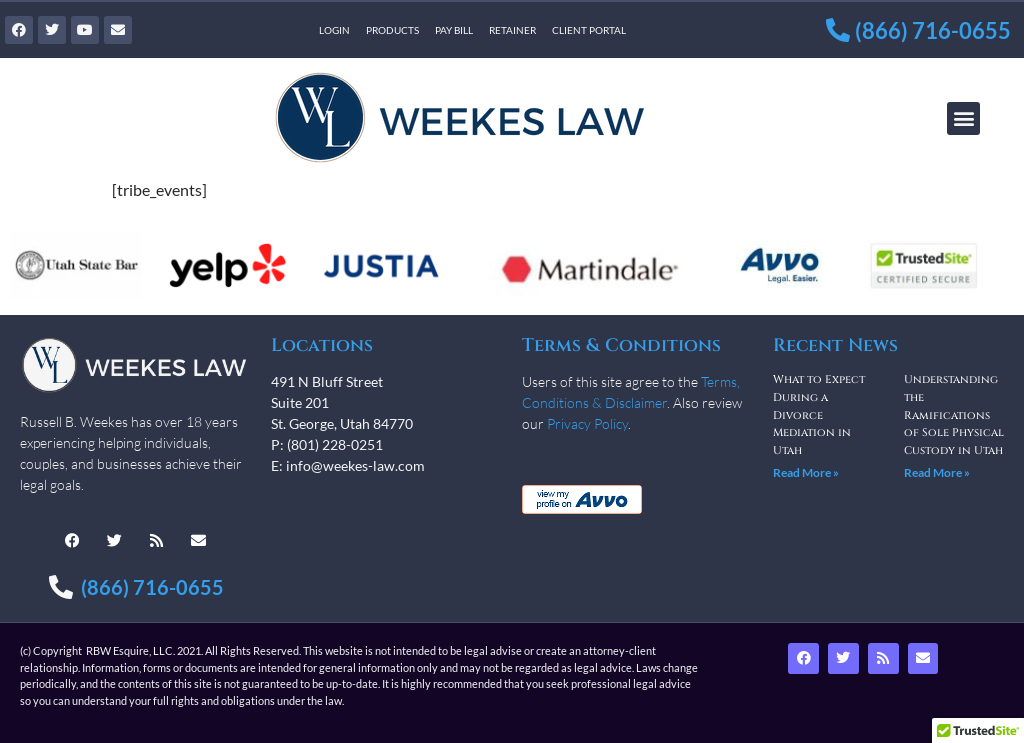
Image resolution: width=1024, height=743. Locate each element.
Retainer (512, 30)
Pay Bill (454, 30)
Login (334, 30)
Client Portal (589, 30)
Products (392, 30)
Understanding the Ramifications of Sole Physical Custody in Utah (954, 414)
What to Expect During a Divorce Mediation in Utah (819, 414)
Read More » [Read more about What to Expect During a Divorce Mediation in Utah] (806, 472)
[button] (963, 118)
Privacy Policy (587, 423)
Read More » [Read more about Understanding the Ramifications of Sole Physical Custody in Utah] (937, 472)
